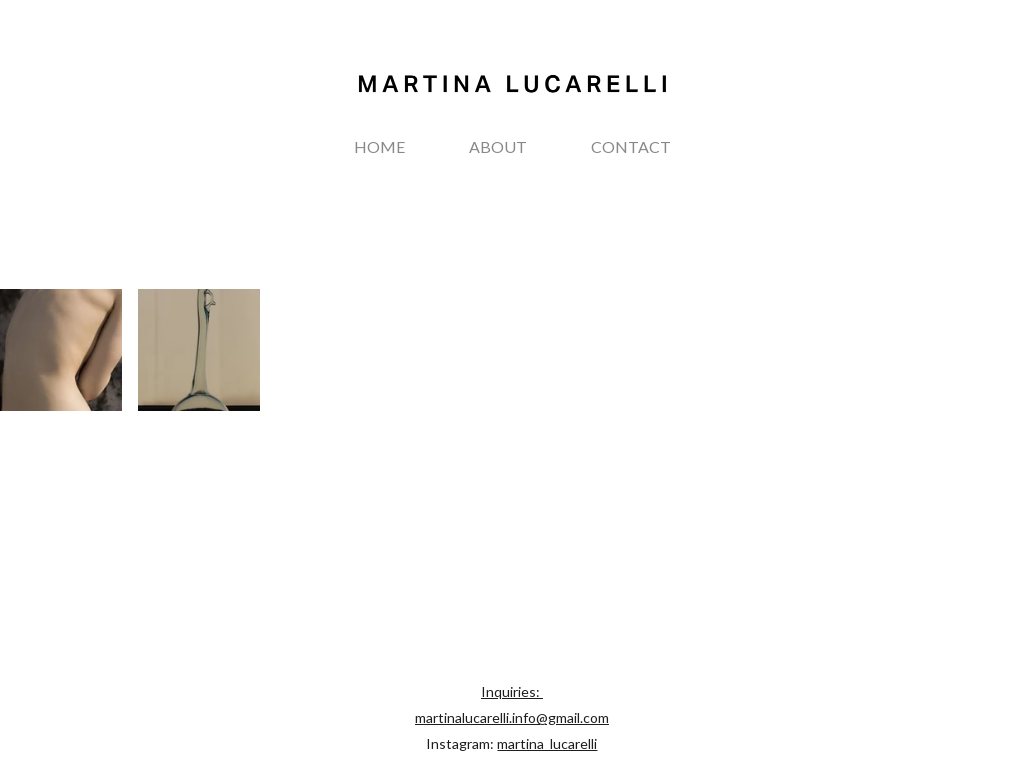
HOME (379, 146)
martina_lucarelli (547, 743)
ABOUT (498, 146)
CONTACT (631, 146)
